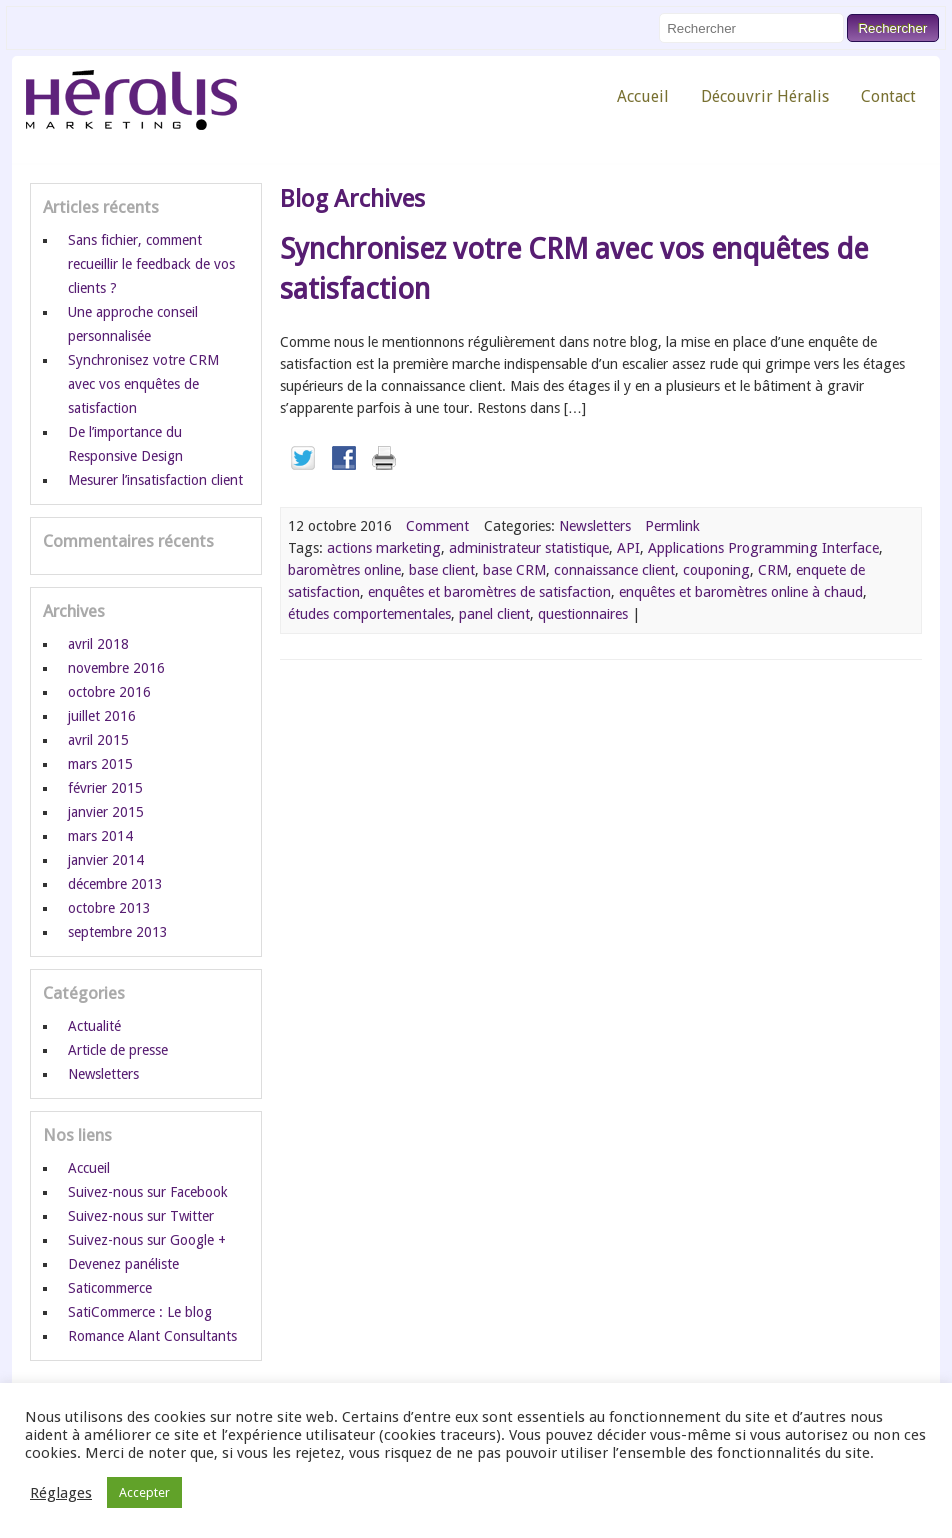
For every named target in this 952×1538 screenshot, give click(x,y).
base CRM (514, 570)
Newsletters (595, 526)
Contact (888, 96)
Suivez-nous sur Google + (147, 1240)
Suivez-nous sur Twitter (141, 1216)
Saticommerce (110, 1288)
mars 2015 (100, 764)
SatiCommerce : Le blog (140, 1312)
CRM (773, 570)
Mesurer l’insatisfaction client (155, 480)
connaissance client (614, 570)
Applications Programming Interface (763, 548)
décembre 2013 (115, 884)
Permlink (672, 526)
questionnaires (583, 614)
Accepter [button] (144, 1492)
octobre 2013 (109, 908)
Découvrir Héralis (765, 96)
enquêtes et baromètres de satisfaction (489, 592)
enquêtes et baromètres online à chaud (741, 592)
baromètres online (344, 570)
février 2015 (105, 788)
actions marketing (384, 548)
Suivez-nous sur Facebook (148, 1192)
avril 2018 (98, 644)
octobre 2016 (109, 692)
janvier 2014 (106, 860)
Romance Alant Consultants (152, 1336)
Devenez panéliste (123, 1264)
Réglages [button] (61, 1493)
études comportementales (369, 614)
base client (442, 570)
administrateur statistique (529, 548)
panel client (494, 614)
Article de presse (118, 1050)
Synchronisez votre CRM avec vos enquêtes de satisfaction (143, 384)
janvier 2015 (106, 812)
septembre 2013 (118, 932)
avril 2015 (98, 740)
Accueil (643, 96)
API (628, 548)
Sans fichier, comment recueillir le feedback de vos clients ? (151, 264)
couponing (716, 570)
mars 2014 (100, 836)
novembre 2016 (116, 668)
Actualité (94, 1026)
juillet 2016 (102, 716)
